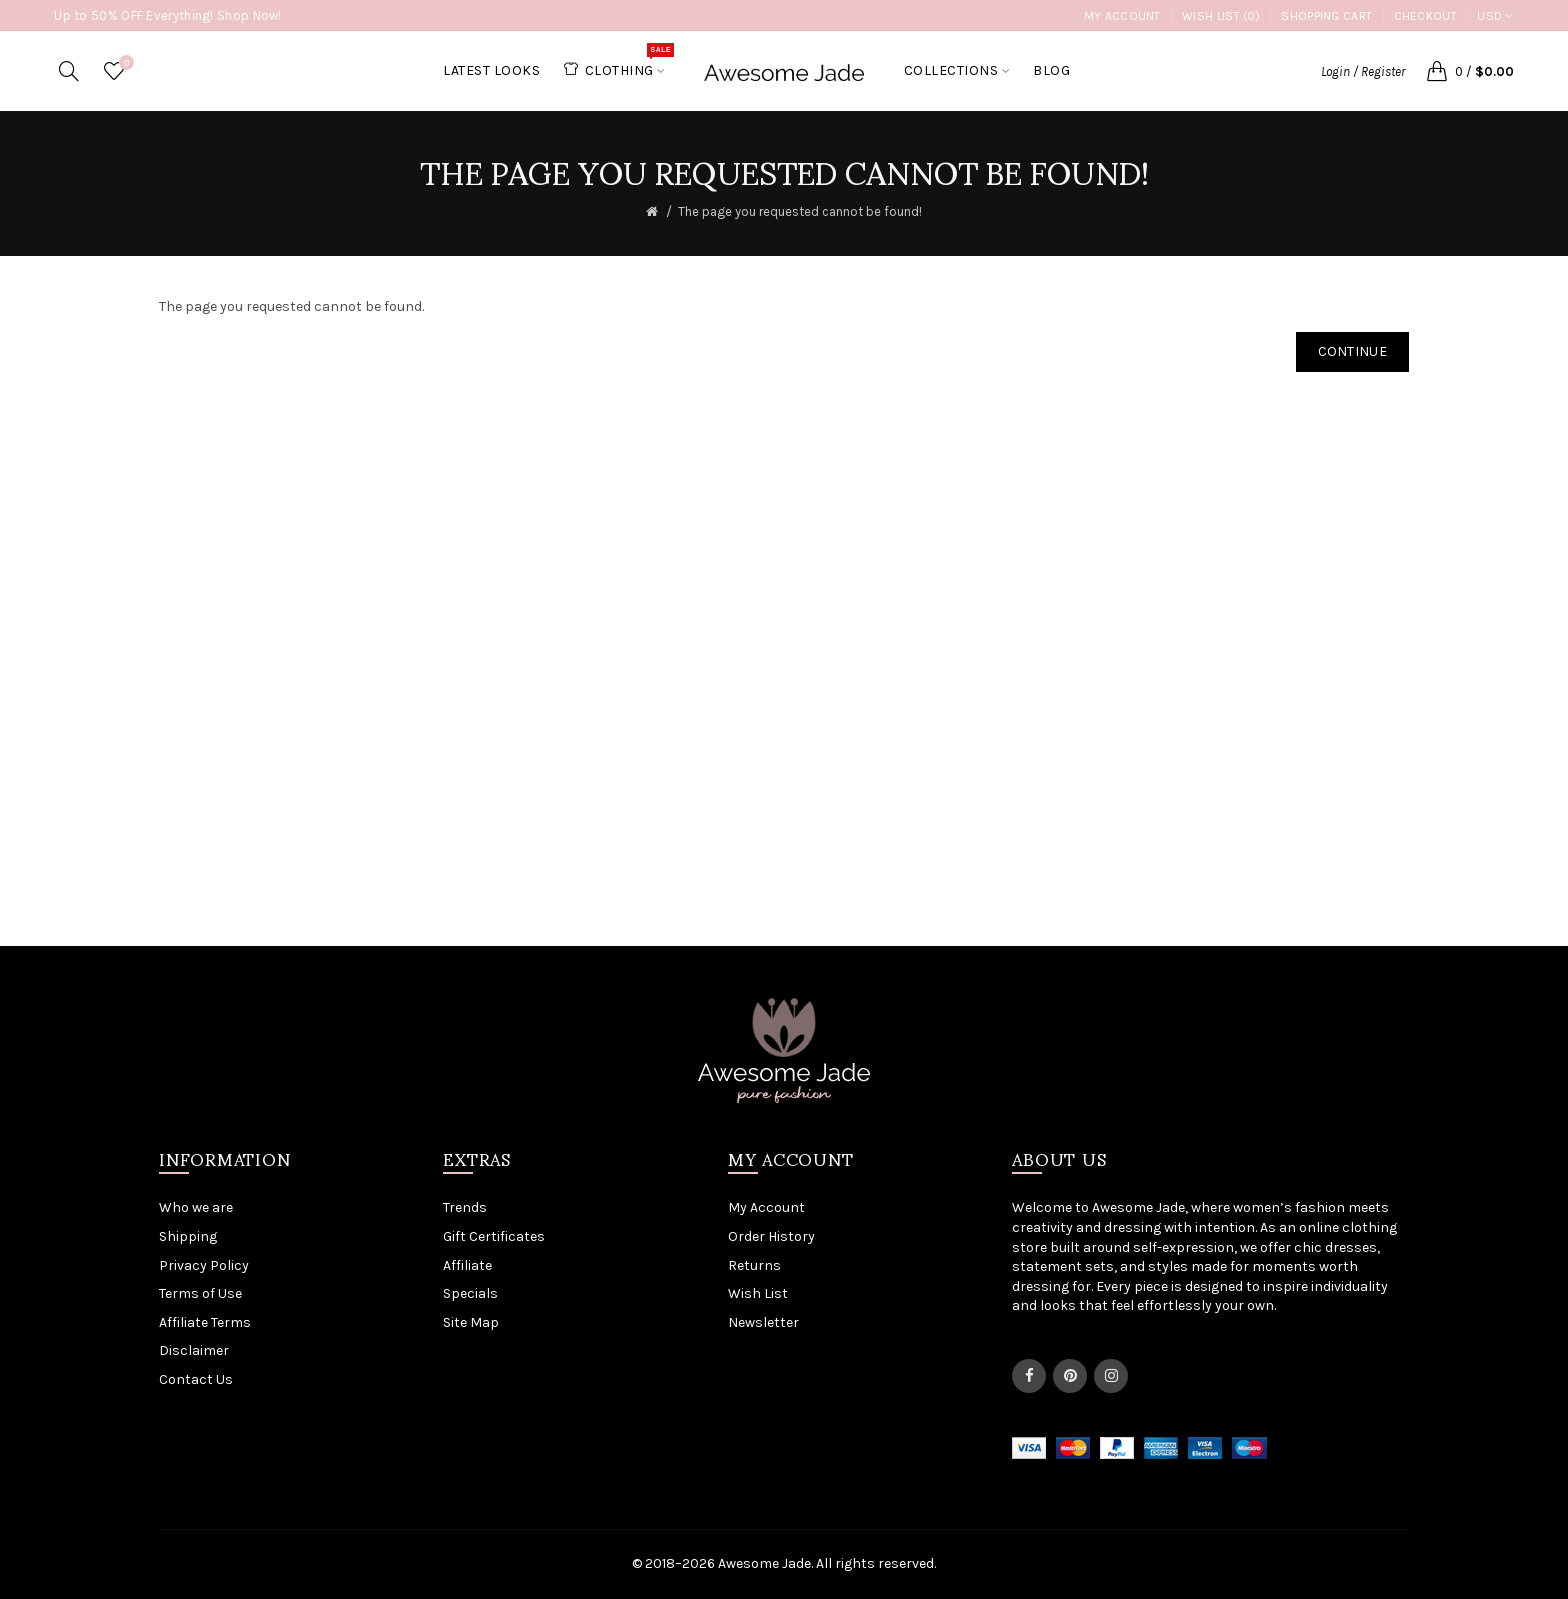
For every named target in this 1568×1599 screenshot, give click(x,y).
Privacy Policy (204, 1265)
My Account (1122, 16)
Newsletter (763, 1322)
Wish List (758, 1293)
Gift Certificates (494, 1236)
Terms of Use (200, 1293)
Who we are (196, 1207)
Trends (465, 1207)
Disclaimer (194, 1350)
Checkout (1425, 16)
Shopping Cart (1326, 16)
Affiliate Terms (205, 1322)
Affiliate (467, 1265)
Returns (754, 1265)
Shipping (188, 1236)
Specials (470, 1293)
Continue (1352, 351)
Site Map (471, 1322)
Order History (771, 1236)
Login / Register (1363, 71)
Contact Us (196, 1379)
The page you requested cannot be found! (800, 211)
